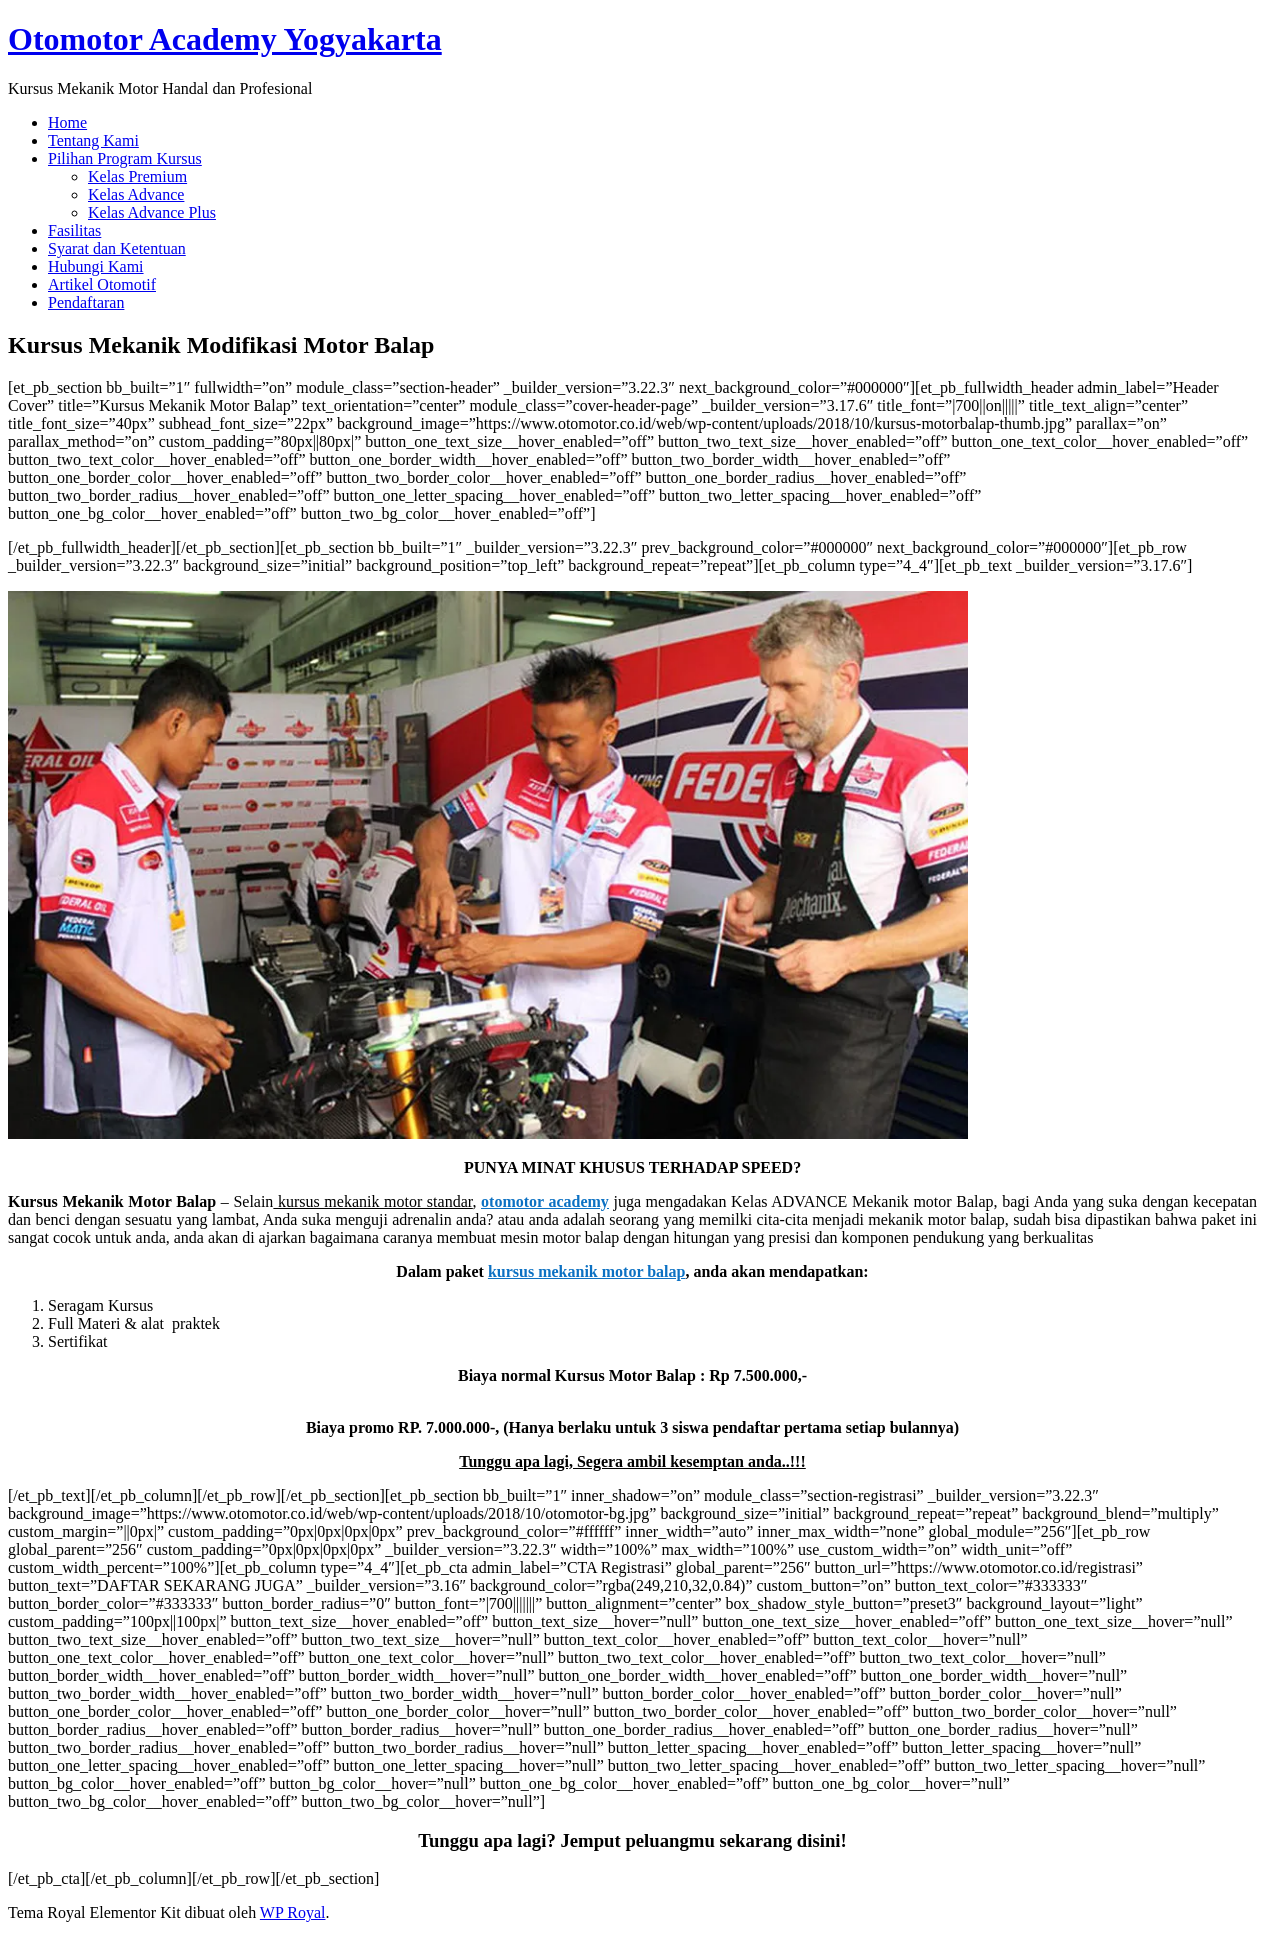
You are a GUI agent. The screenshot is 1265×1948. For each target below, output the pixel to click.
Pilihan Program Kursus (125, 158)
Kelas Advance (136, 194)
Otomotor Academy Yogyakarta (225, 39)
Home (67, 122)
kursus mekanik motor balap (587, 1271)
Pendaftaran (86, 302)
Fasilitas (74, 230)
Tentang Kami (93, 140)
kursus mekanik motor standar (375, 1201)
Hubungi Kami (96, 266)
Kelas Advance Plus (152, 212)
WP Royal (293, 1912)
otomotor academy (545, 1201)
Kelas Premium (137, 176)
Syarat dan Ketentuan (117, 248)
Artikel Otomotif (102, 284)
